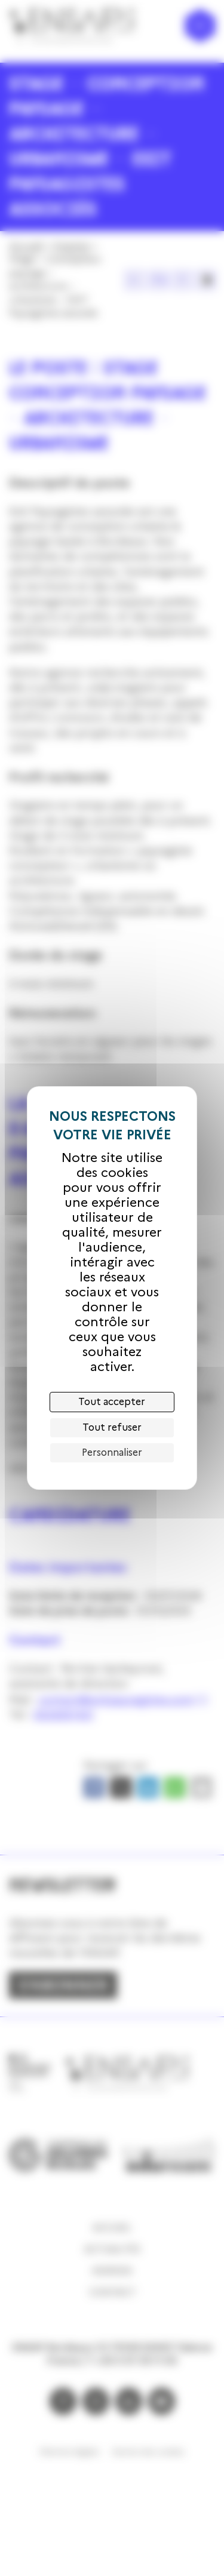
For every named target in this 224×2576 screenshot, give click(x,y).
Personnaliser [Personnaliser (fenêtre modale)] (112, 1452)
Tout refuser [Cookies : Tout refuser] (112, 1427)
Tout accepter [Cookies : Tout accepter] (111, 1401)
